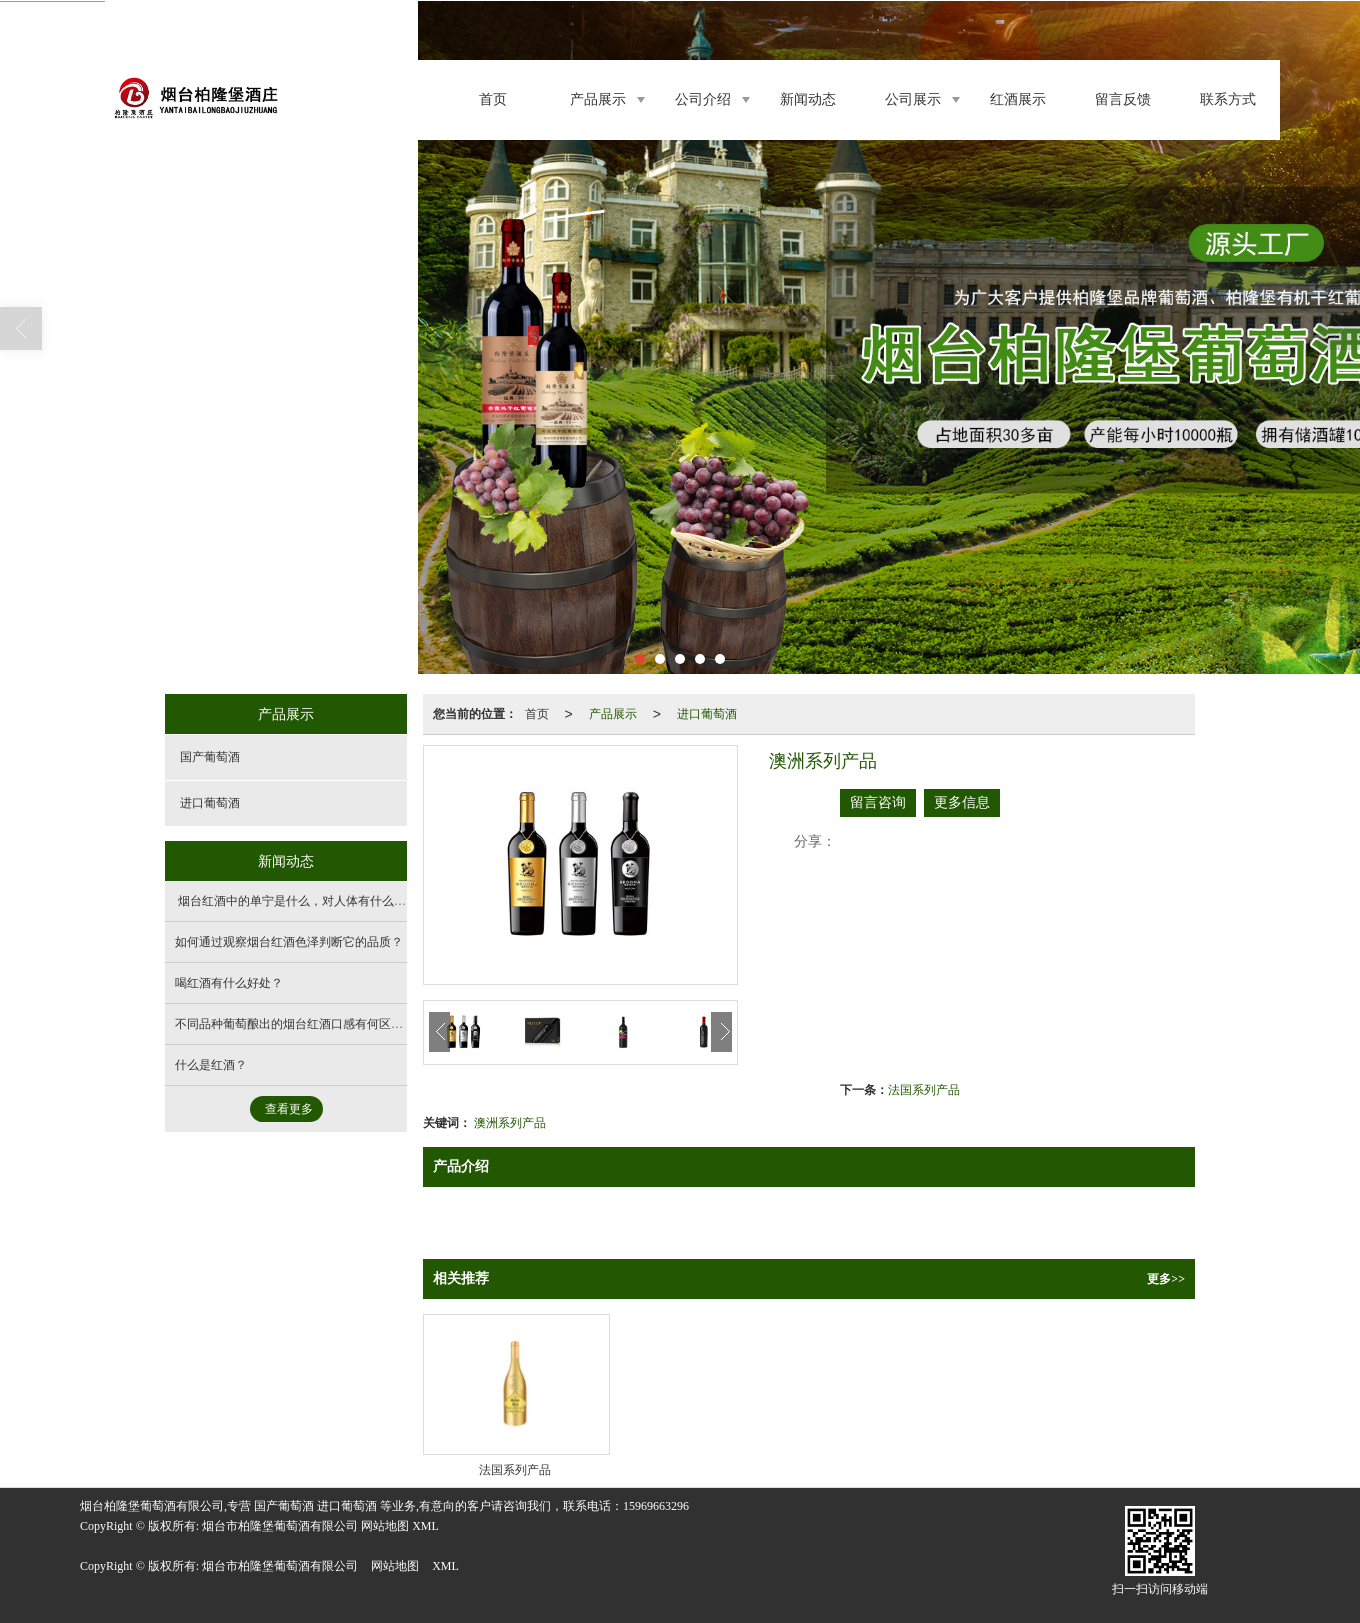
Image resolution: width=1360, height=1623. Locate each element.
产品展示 (598, 99)
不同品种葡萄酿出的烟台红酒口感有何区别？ (295, 1024)
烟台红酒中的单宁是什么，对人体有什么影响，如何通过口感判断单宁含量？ (380, 901)
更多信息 (962, 802)
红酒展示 (1018, 99)
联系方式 (1228, 99)
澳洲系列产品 (510, 1123)
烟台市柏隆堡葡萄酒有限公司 (280, 1566)
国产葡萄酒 (210, 757)
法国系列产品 (924, 1090)
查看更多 (289, 1109)
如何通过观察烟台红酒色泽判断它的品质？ (289, 942)
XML (445, 1566)
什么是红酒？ (211, 1065)
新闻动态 (808, 99)
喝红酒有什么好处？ (229, 983)
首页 (493, 99)
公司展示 (913, 99)
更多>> (1166, 1279)
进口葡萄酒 (707, 714)
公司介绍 (703, 99)
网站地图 (395, 1566)
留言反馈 (1123, 99)
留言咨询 (878, 802)
